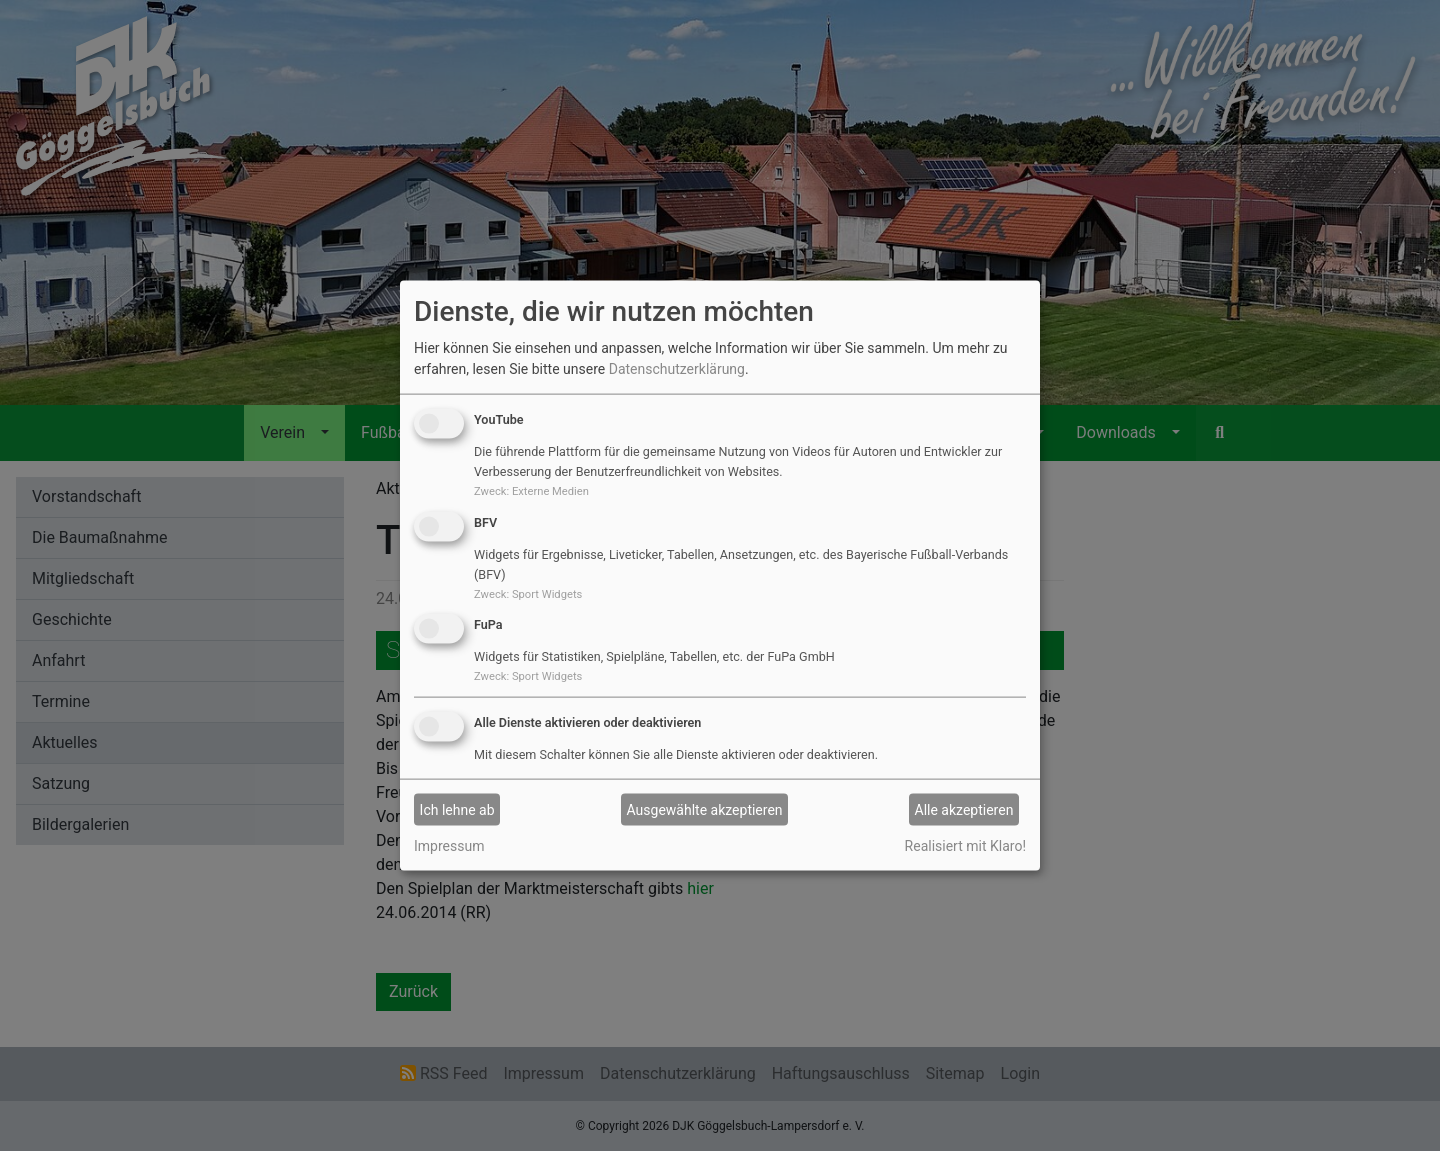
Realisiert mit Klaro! (965, 846)
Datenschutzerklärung (677, 369)
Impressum (449, 846)
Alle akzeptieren (964, 809)
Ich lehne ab (457, 809)
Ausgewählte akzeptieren (705, 809)
